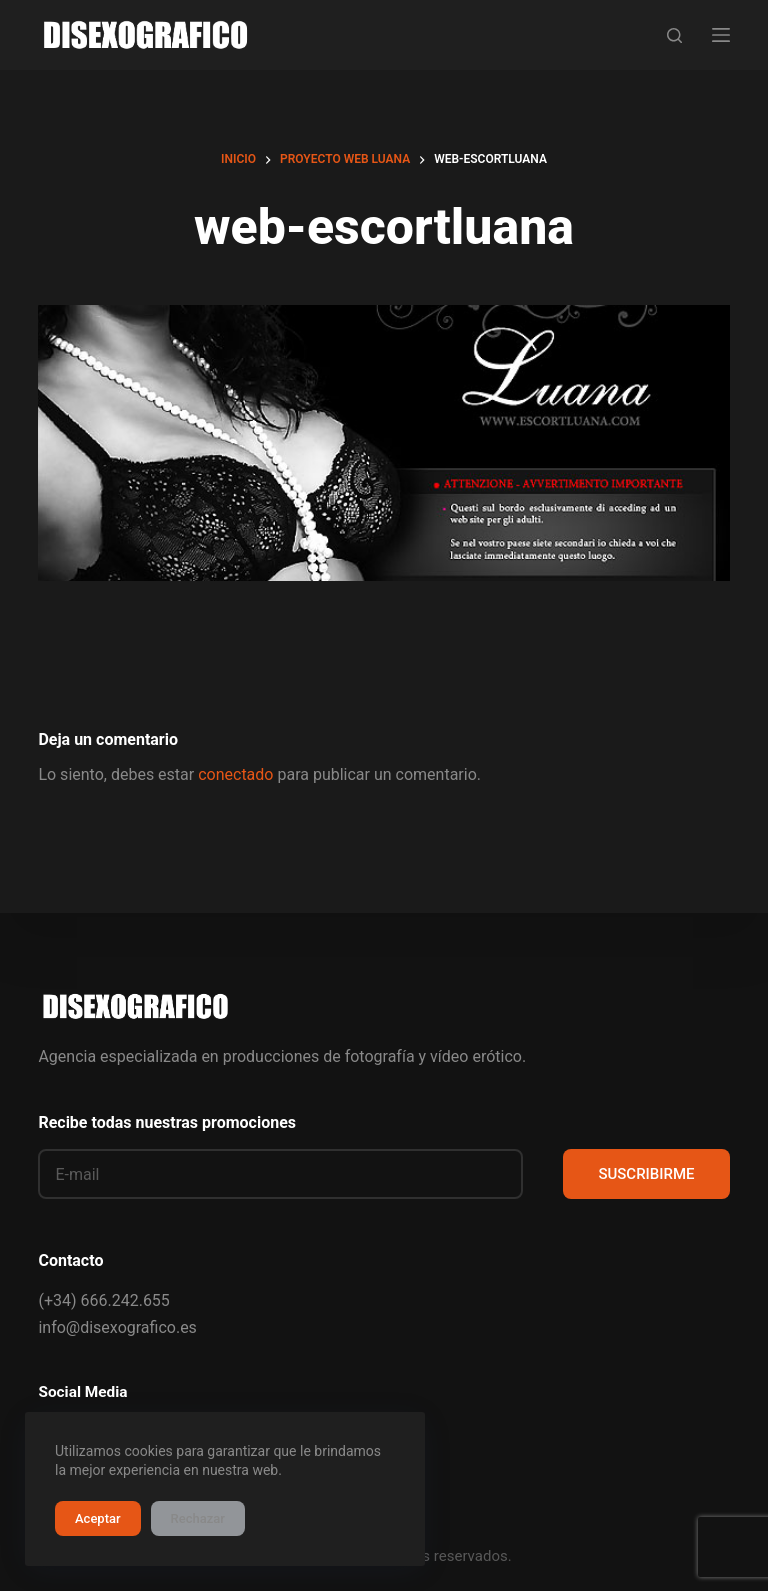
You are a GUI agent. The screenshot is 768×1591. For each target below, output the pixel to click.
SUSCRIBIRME (646, 1174)
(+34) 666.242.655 (103, 1300)
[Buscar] (674, 35)
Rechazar (198, 1518)
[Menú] (721, 35)
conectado (235, 774)
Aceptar (98, 1518)
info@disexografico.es (117, 1327)
